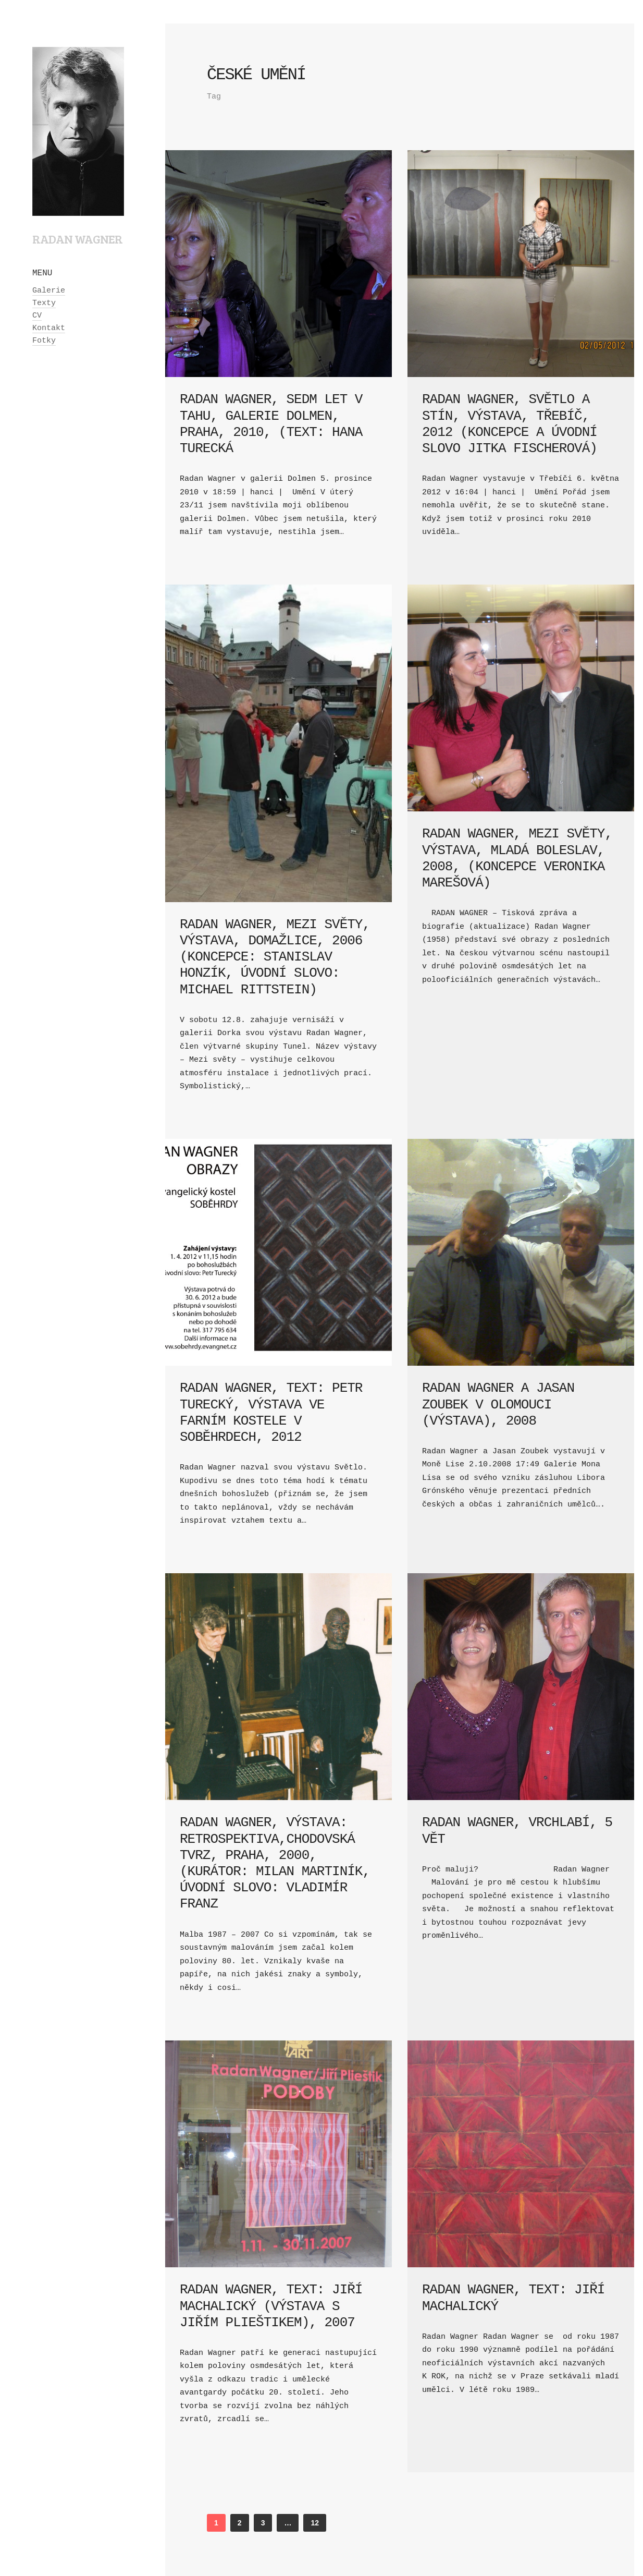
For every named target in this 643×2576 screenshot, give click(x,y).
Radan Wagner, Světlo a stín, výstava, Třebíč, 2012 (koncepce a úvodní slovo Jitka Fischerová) (509, 424)
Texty (44, 303)
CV (37, 315)
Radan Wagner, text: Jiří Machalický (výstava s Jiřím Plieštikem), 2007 (271, 2306)
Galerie (48, 290)
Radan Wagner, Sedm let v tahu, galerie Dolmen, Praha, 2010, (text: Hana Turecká (271, 424)
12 (315, 2523)
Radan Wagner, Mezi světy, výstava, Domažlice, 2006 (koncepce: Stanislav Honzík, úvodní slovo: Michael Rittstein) (275, 957)
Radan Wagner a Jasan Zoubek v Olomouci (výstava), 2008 (498, 1404)
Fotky (44, 340)
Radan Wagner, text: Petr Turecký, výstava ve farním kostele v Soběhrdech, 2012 (271, 1412)
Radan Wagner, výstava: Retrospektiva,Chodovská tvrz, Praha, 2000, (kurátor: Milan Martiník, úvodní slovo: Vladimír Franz (275, 1863)
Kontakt (48, 328)
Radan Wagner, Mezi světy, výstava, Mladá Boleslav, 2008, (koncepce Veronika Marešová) (517, 858)
